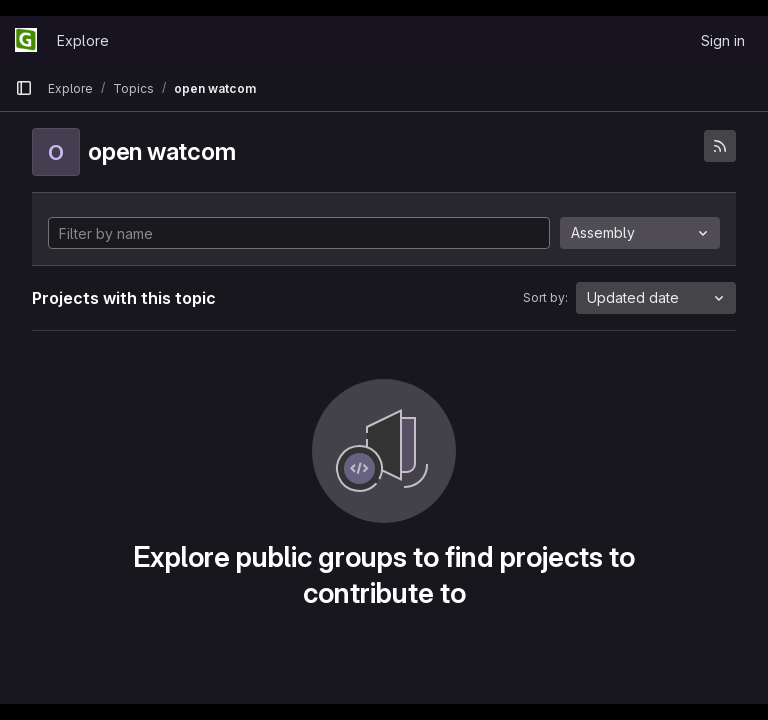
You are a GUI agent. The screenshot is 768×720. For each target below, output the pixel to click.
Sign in (723, 40)
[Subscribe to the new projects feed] (720, 146)
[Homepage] (26, 40)
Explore (83, 40)
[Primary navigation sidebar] (24, 88)
